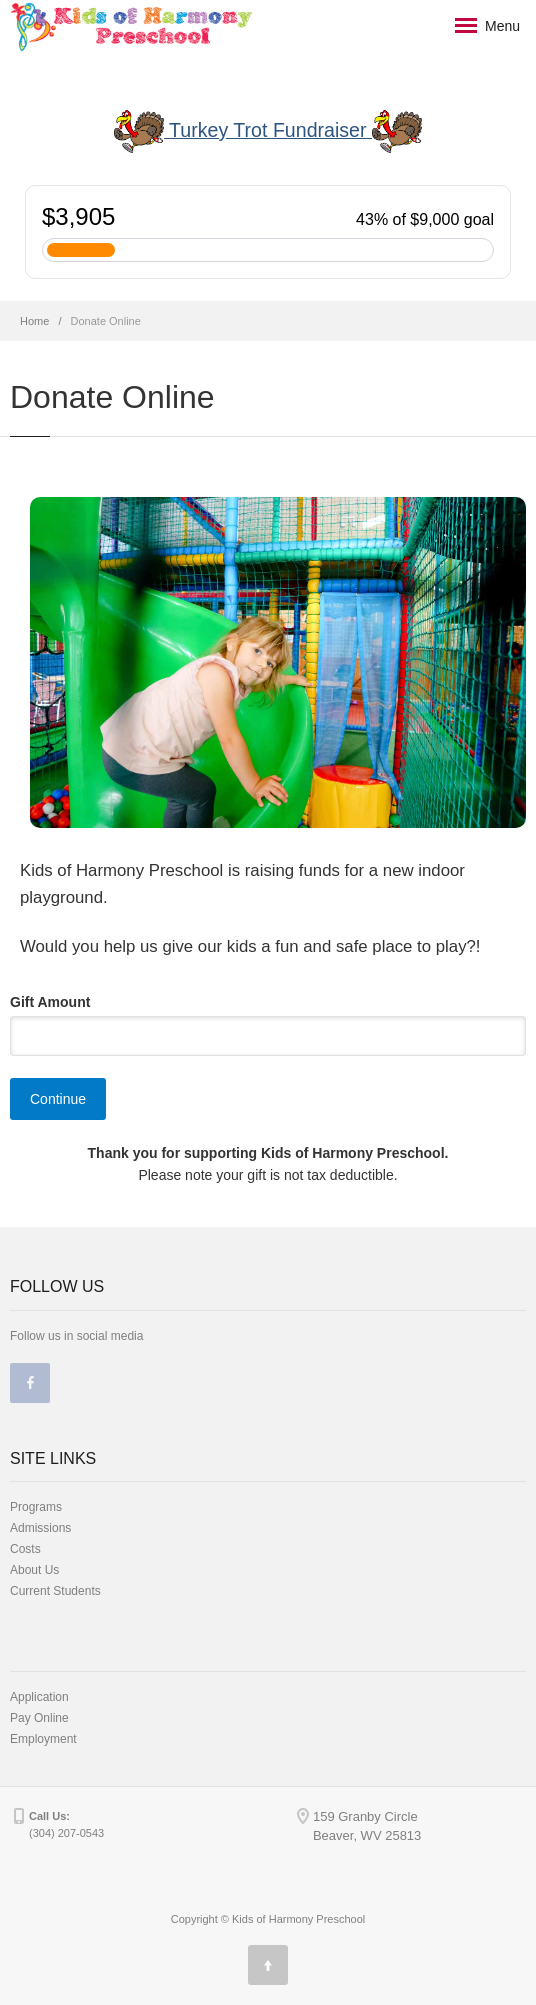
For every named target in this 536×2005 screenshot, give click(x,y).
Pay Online (39, 1718)
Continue (58, 1099)
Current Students (55, 1591)
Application (39, 1697)
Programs (36, 1507)
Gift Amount (50, 1002)
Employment (43, 1739)
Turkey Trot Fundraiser (268, 131)
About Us (34, 1570)
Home (34, 321)
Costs (25, 1549)
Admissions (40, 1528)
